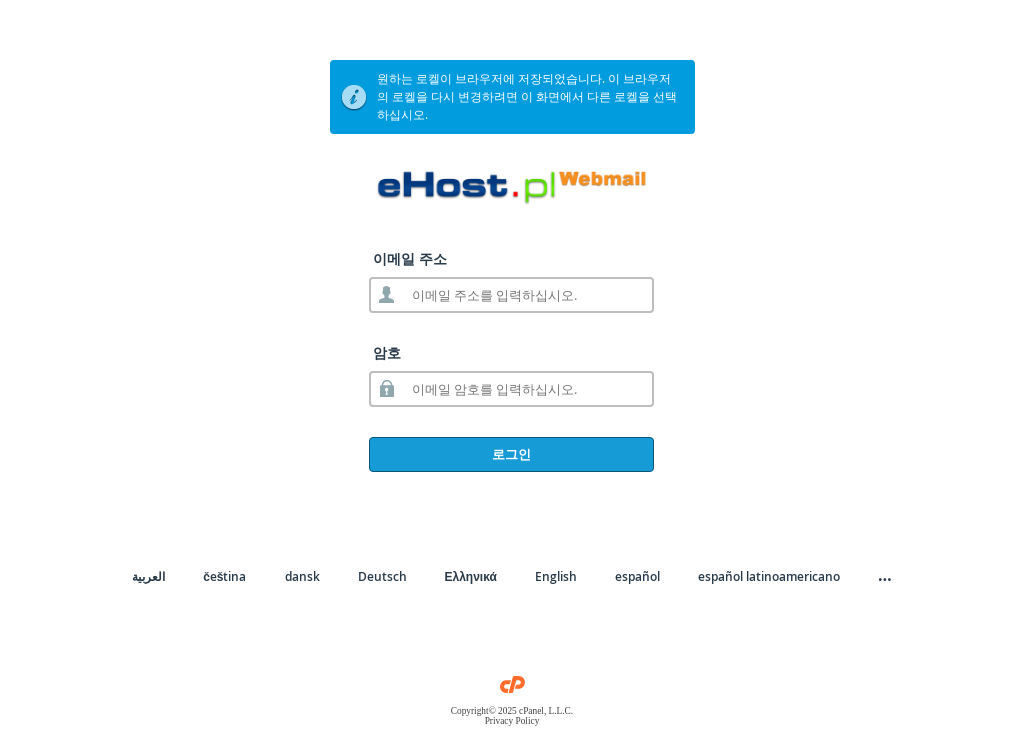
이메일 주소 (410, 258)
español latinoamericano (769, 576)
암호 (387, 352)
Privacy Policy (512, 721)
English (556, 576)
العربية (148, 576)
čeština (224, 576)
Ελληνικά (471, 576)
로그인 (511, 454)
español (637, 576)
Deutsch (382, 576)
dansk (302, 576)
